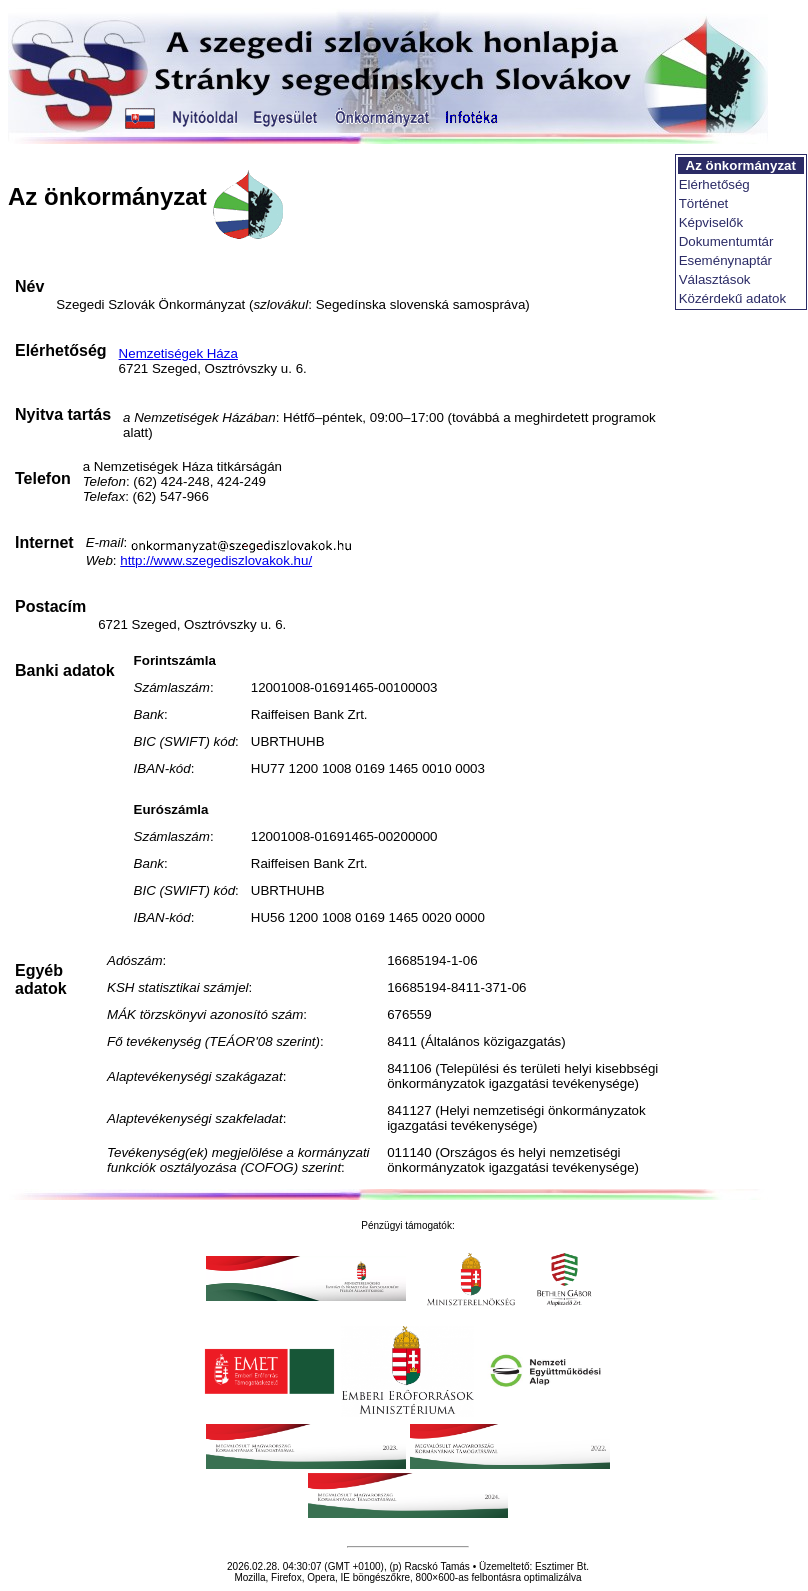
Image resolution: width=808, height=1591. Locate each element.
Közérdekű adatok (732, 298)
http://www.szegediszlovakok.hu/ (216, 560)
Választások (715, 279)
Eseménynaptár (725, 260)
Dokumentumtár (726, 241)
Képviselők (711, 222)
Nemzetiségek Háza (178, 353)
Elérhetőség (714, 184)
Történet (704, 203)
